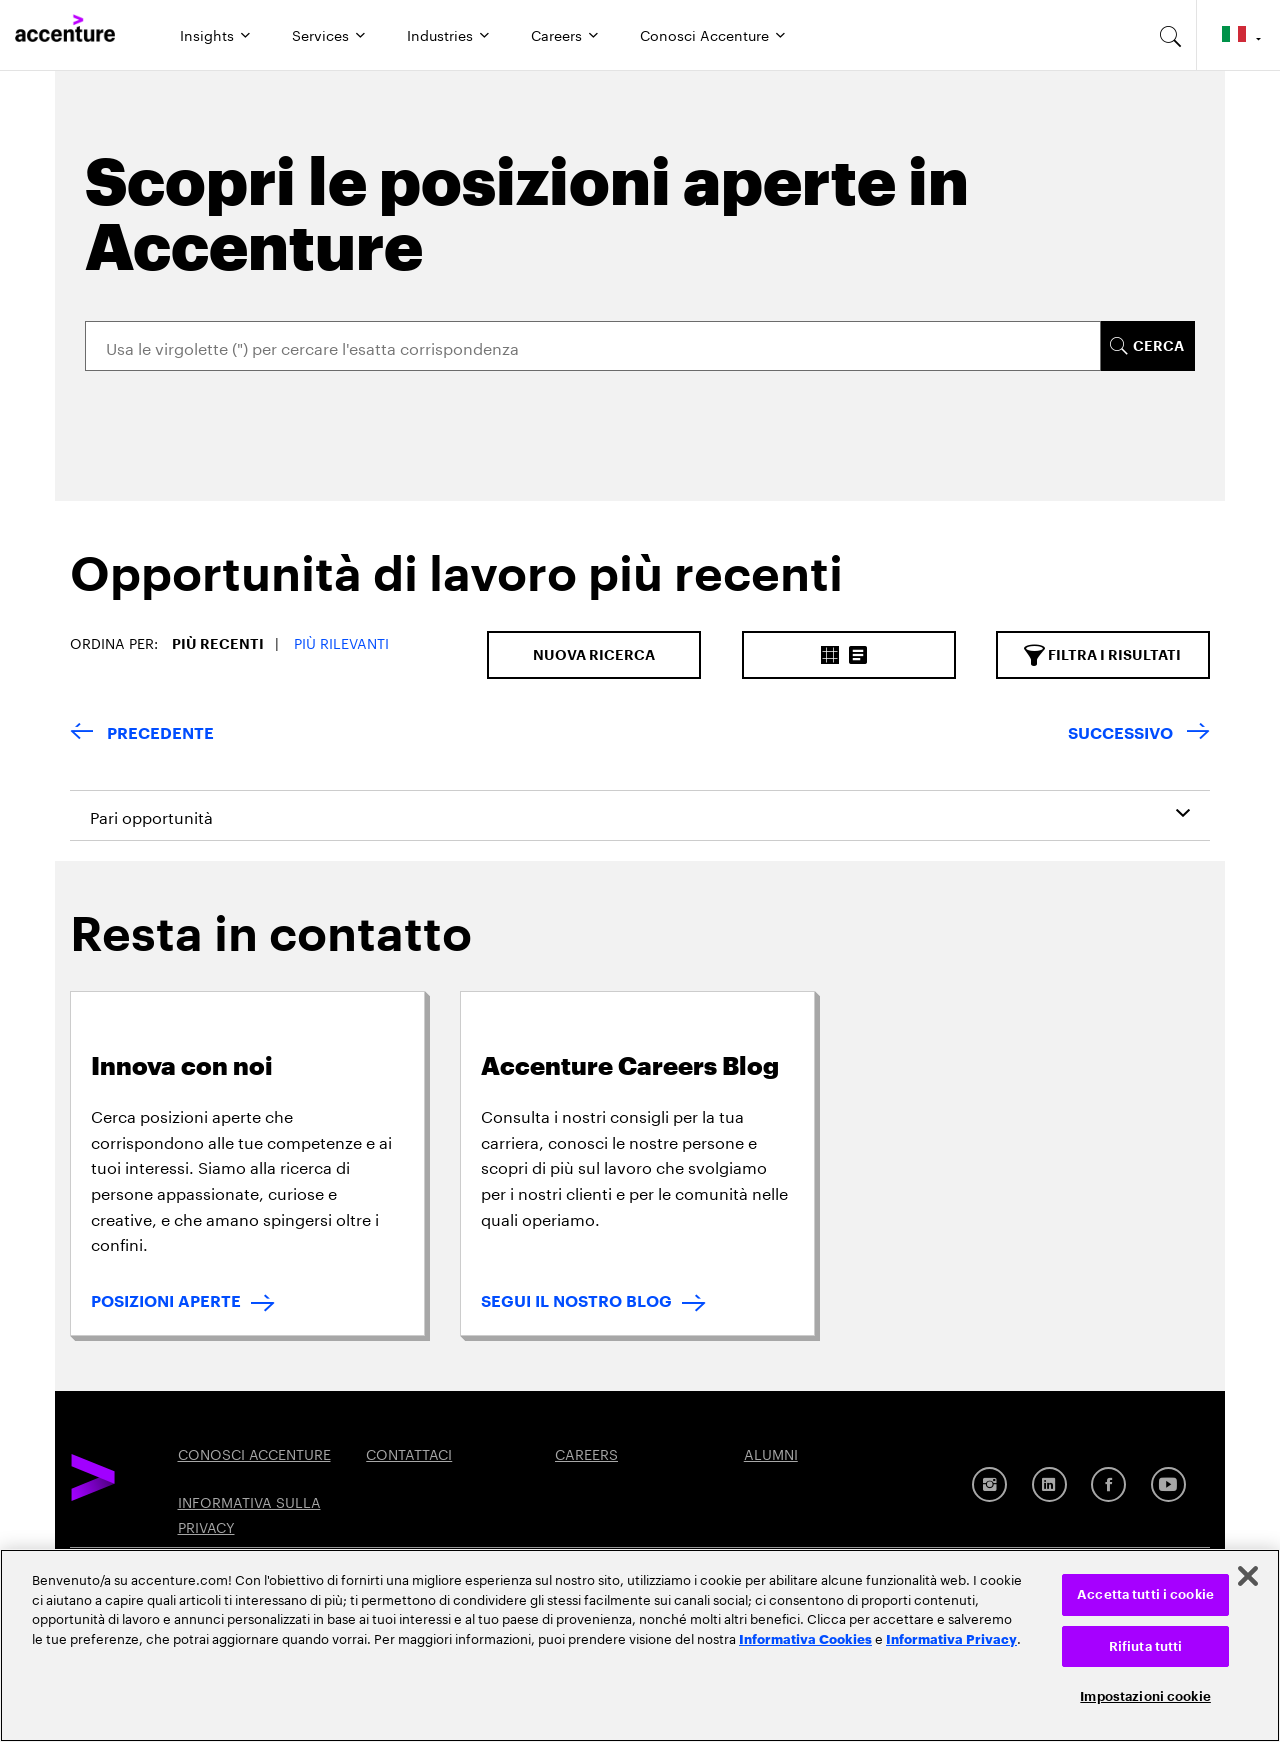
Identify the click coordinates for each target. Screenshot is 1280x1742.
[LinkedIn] (1049, 1484)
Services (320, 34)
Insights (207, 34)
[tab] (449, 591)
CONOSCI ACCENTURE (254, 1453)
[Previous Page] (142, 734)
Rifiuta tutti (1146, 1646)
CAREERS (586, 1453)
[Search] (593, 346)
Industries (440, 34)
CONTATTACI (409, 1453)
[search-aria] (1171, 35)
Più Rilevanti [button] (341, 642)
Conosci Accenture (704, 34)
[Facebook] (1108, 1484)
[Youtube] (1168, 1484)
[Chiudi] (1248, 1576)
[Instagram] (989, 1484)
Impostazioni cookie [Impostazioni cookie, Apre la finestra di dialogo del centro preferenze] (1145, 1696)
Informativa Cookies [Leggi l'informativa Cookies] (805, 1638)
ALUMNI (771, 1453)
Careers (556, 34)
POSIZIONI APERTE (166, 1302)
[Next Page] (1139, 734)
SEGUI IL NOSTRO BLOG (576, 1302)
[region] (640, 1645)
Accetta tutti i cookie (1145, 1594)
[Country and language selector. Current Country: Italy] (1238, 35)
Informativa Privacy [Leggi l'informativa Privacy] (951, 1638)
